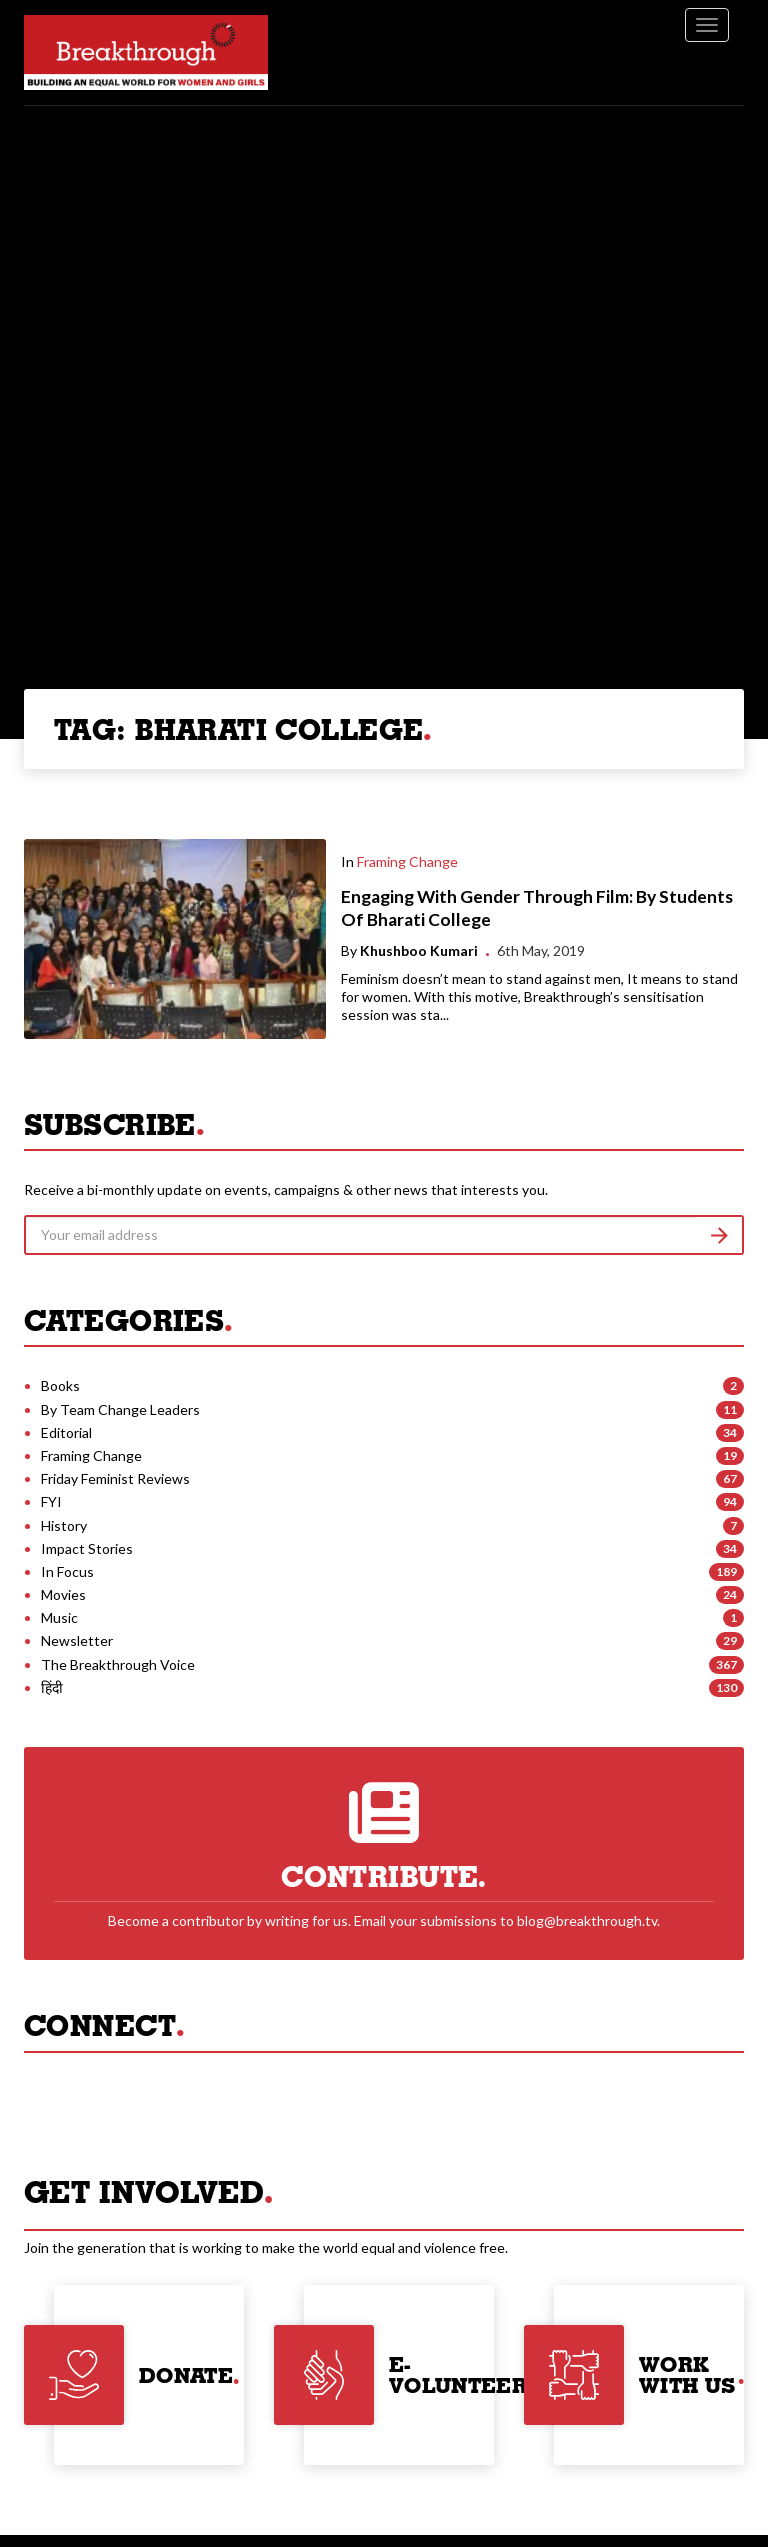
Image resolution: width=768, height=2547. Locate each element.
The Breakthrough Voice (118, 1664)
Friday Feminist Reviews (115, 1478)
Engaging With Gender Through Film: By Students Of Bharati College (537, 908)
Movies (63, 1594)
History (64, 1525)
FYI (51, 1501)
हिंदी (52, 1687)
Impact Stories (87, 1548)
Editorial (66, 1432)
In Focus (67, 1571)
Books (60, 1385)
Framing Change (407, 861)
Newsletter (77, 1640)
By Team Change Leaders (120, 1409)
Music (59, 1617)
